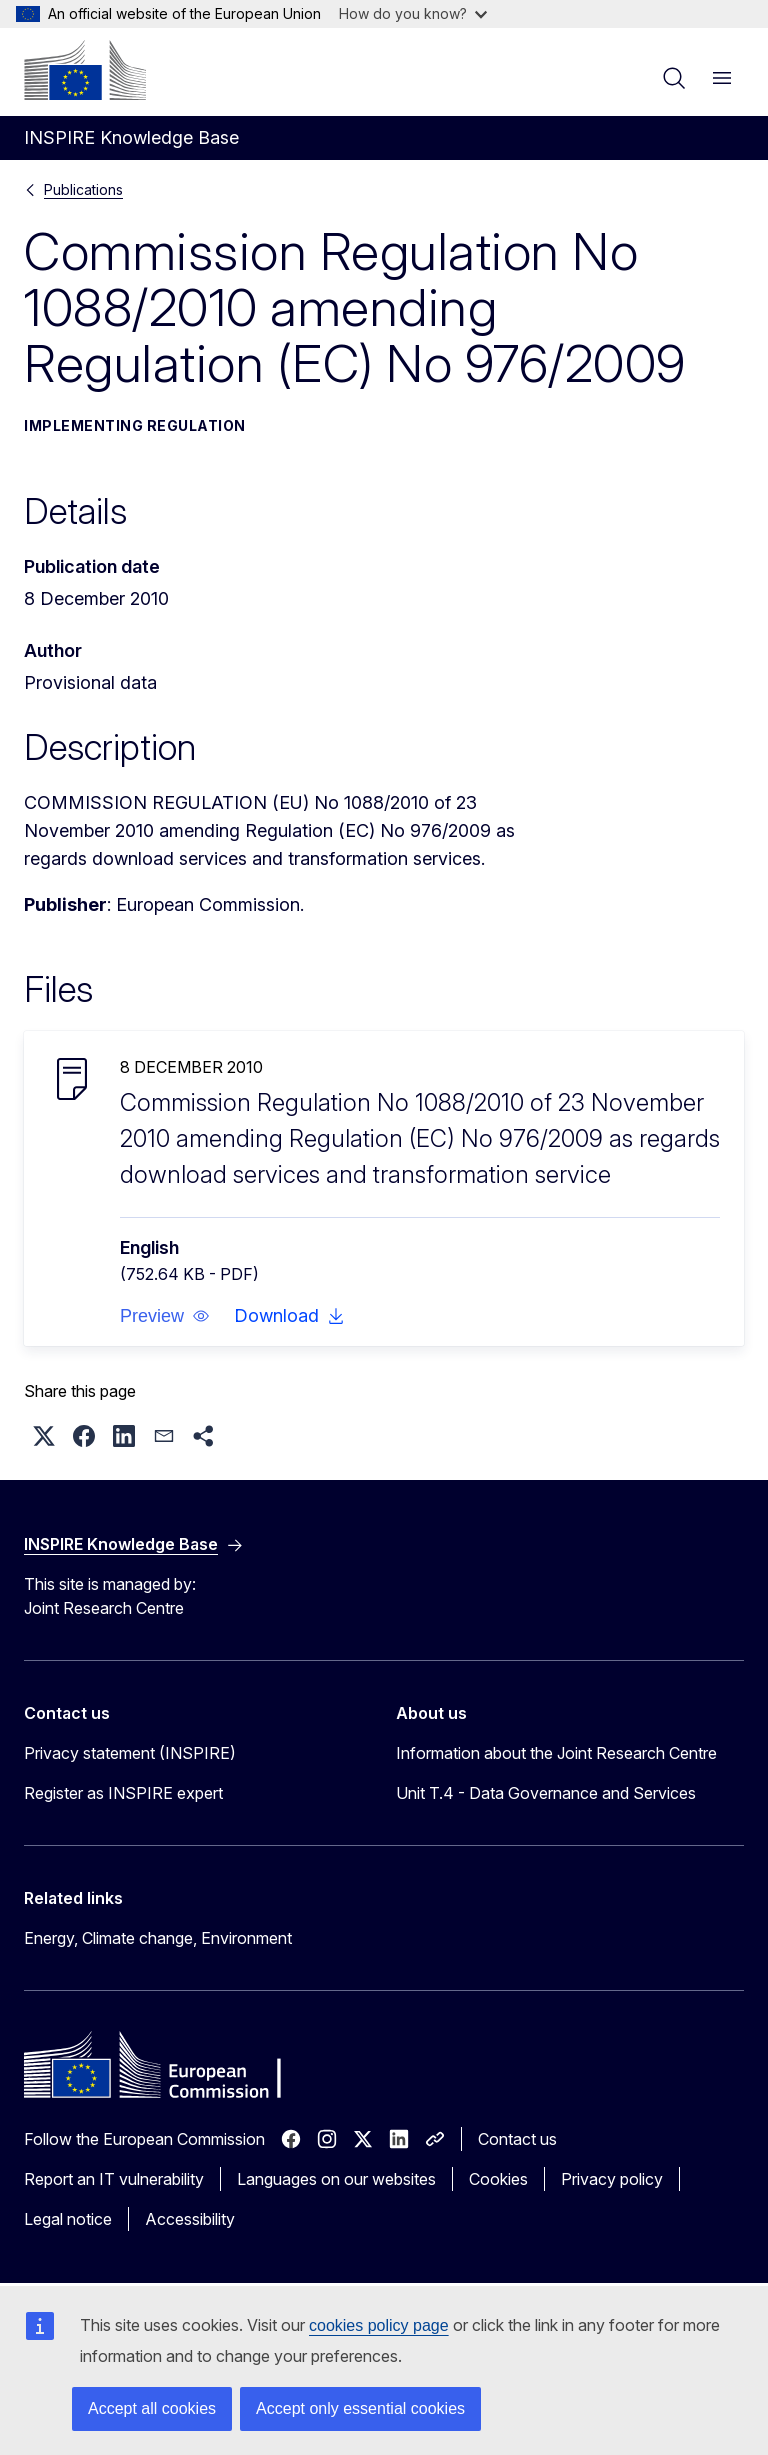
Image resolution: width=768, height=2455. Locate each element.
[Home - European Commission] (85, 70)
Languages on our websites (336, 2179)
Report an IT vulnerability (114, 2179)
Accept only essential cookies (360, 2408)
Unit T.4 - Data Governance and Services (546, 1793)
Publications (83, 189)
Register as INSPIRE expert (123, 1793)
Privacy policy (612, 2179)
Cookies (498, 2179)
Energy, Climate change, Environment (158, 1938)
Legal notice (68, 2219)
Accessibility (190, 2219)
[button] (165, 1316)
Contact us (517, 2139)
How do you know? (413, 13)
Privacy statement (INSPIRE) (130, 1753)
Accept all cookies (152, 2408)
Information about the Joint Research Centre (556, 1753)
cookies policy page (379, 2325)
